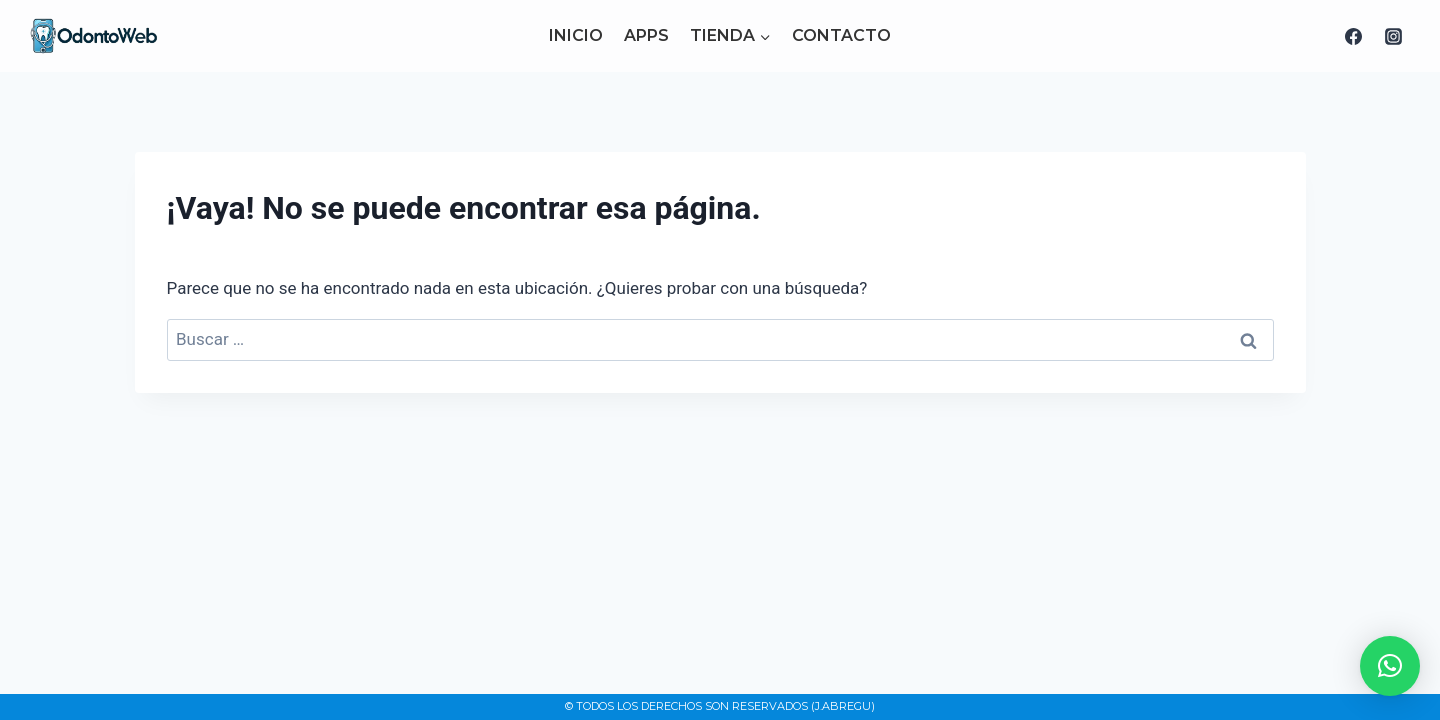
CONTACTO (841, 35)
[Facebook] (1354, 36)
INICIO (576, 35)
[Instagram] (1393, 36)
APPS (646, 35)
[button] (1390, 666)
